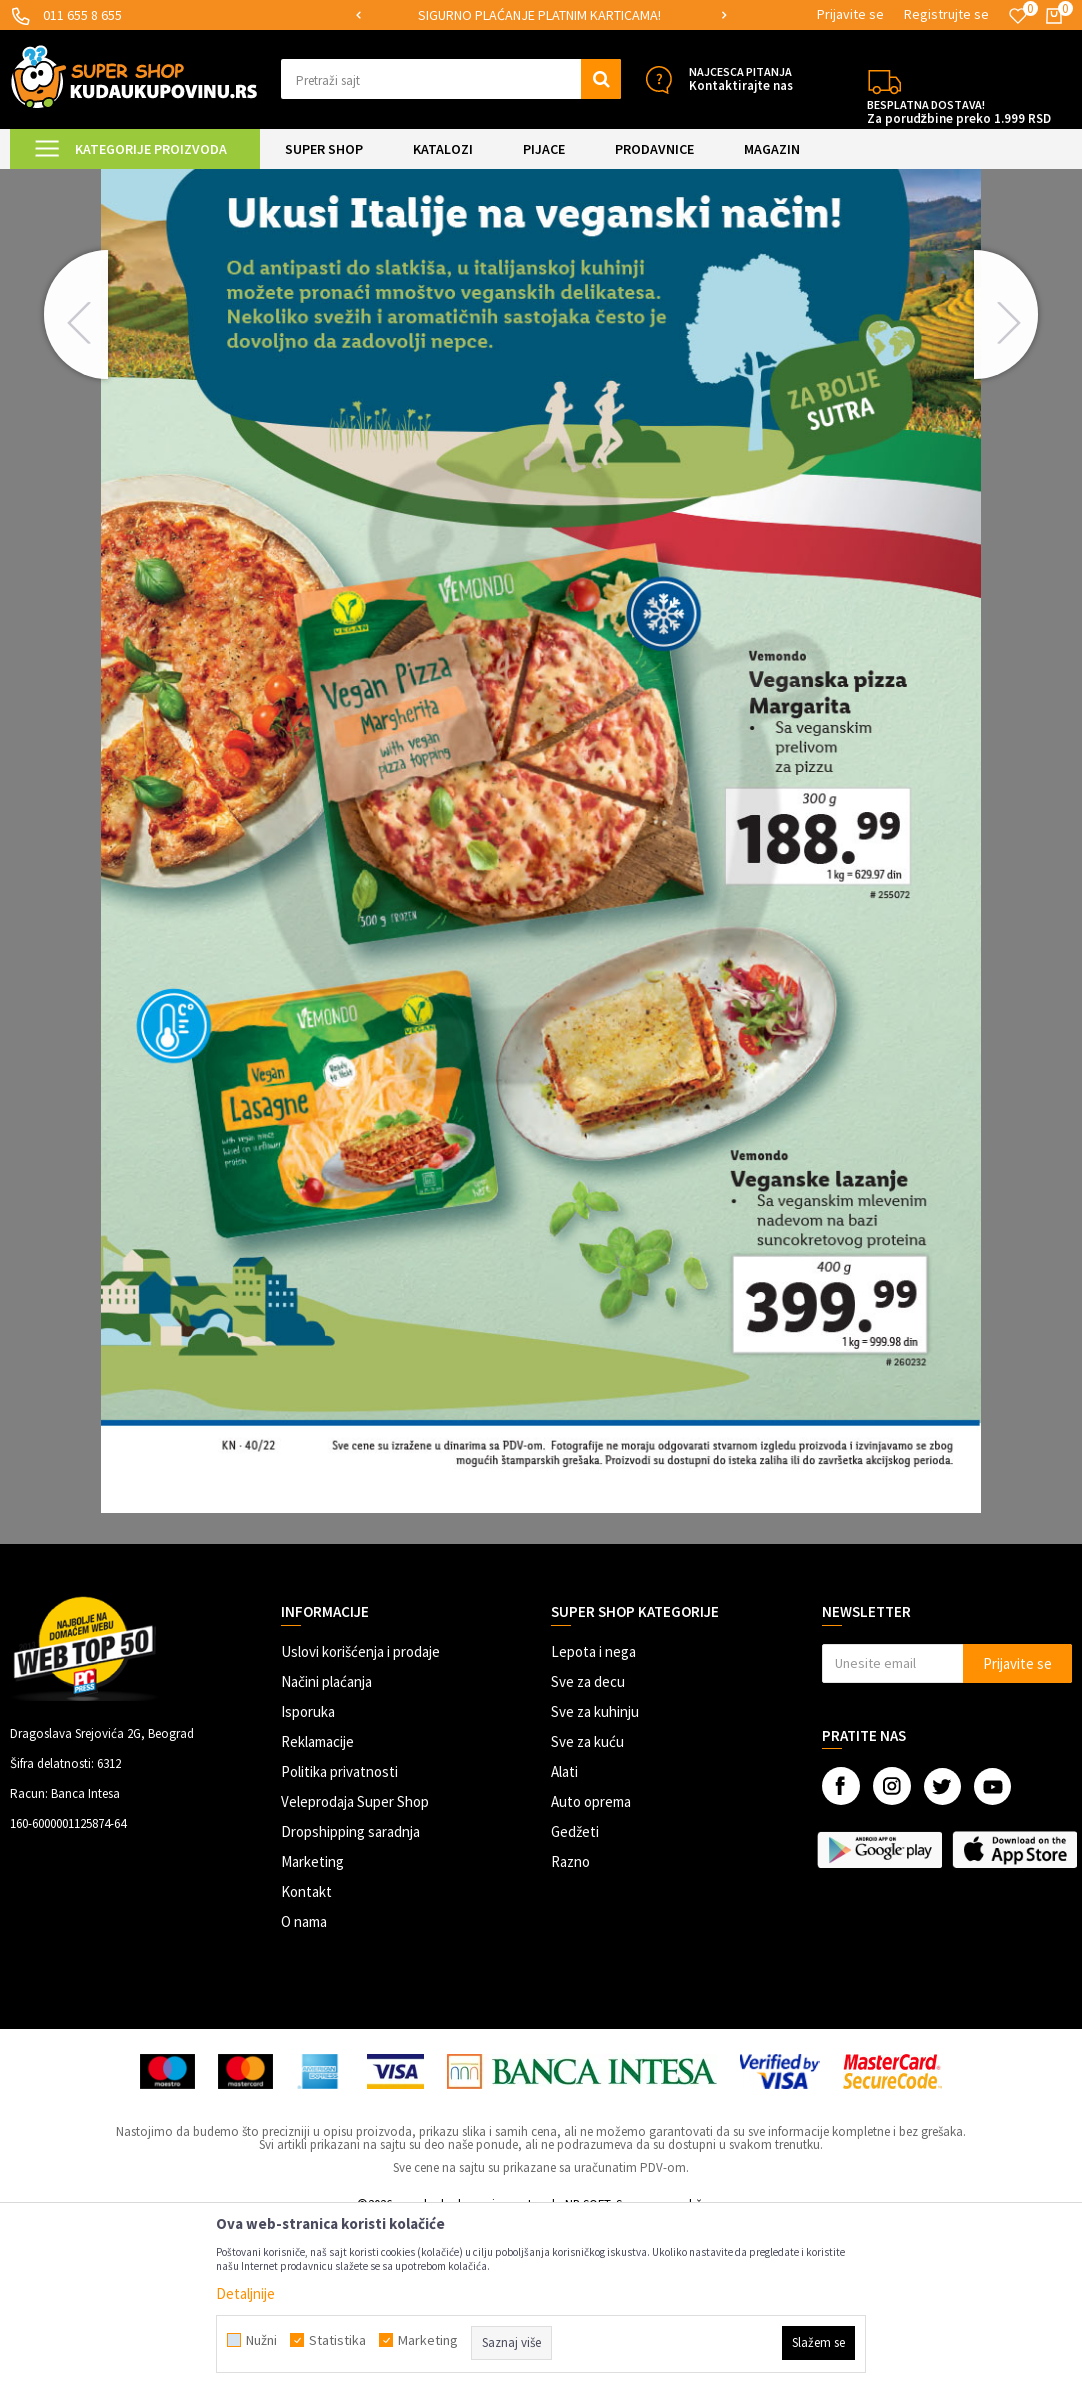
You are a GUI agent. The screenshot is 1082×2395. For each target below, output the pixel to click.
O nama (304, 2090)
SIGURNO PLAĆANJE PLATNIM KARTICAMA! (570, 15)
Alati (564, 1940)
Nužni (261, 2340)
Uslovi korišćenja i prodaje (360, 1820)
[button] (451, 79)
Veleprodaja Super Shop (355, 1970)
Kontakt (306, 2060)
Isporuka (308, 1880)
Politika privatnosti (339, 1940)
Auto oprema (591, 1970)
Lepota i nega (593, 1820)
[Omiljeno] (1018, 16)
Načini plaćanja (326, 1850)
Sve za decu (588, 1850)
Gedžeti (575, 2000)
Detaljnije (245, 2293)
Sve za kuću (587, 1910)
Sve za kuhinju (595, 1880)
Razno (570, 2030)
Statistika (337, 2340)
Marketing (312, 2030)
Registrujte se (946, 14)
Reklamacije (317, 1910)
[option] (571, 15)
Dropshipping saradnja (350, 2000)
